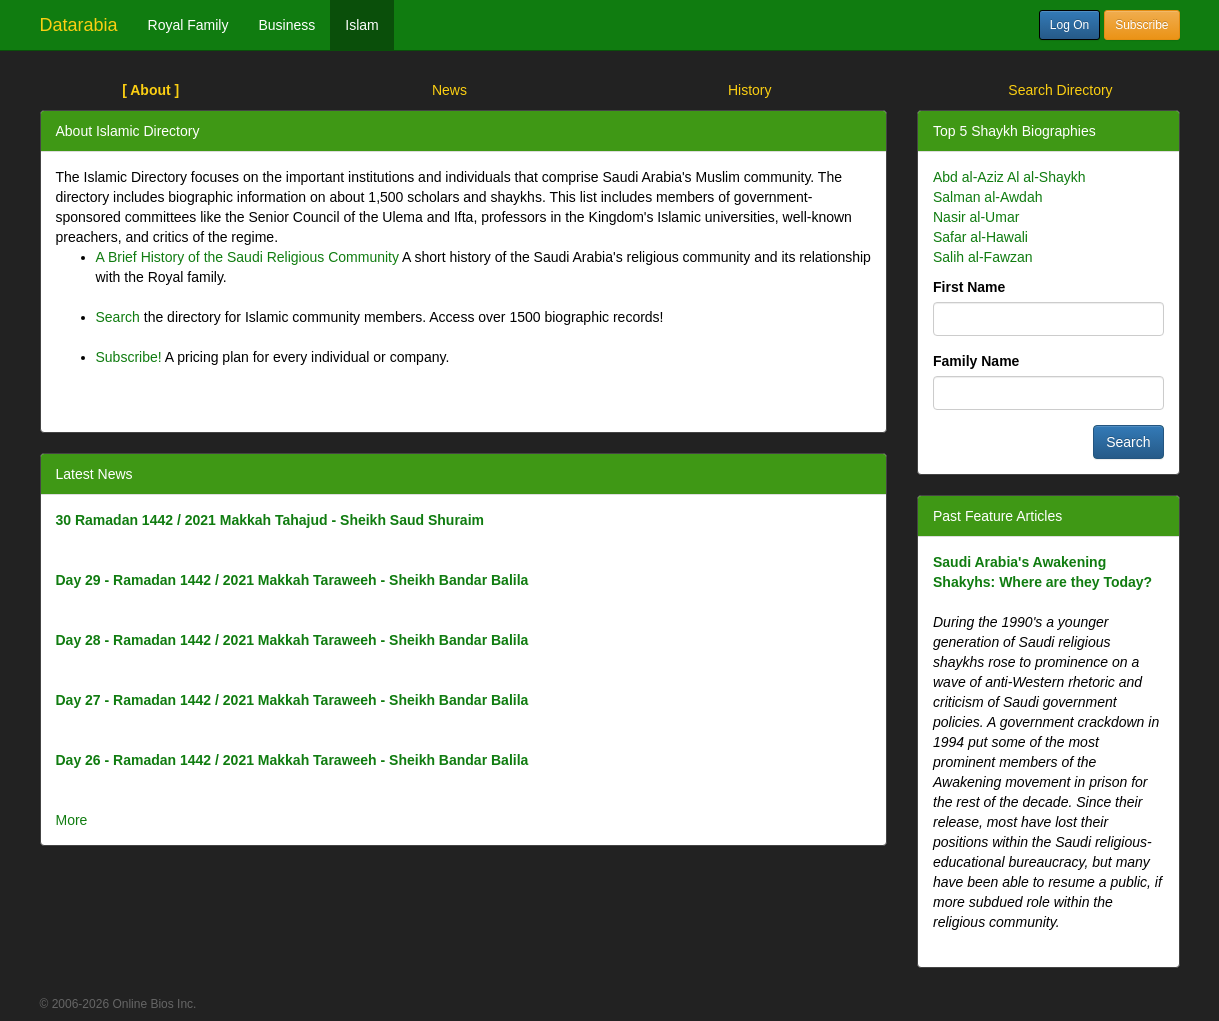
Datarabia (79, 25)
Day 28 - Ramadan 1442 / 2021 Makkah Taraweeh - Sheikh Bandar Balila (292, 640)
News (449, 90)
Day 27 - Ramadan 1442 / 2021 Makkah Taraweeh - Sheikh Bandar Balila (292, 700)
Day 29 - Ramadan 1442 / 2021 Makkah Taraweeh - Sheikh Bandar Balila (292, 580)
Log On (1069, 25)
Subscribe (1141, 25)
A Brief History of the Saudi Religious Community (247, 257)
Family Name (976, 361)
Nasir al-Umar (976, 217)
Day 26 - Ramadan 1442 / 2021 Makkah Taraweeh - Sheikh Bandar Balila (292, 760)
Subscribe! (129, 357)
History (750, 90)
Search (118, 317)
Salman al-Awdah (987, 197)
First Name (969, 287)
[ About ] (150, 90)
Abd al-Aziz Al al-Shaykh (1009, 177)
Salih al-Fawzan (983, 257)
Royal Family (188, 25)
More (72, 820)
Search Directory (1060, 90)
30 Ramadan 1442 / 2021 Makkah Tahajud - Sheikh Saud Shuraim (270, 520)
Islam (361, 25)
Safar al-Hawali (980, 237)
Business (286, 25)
